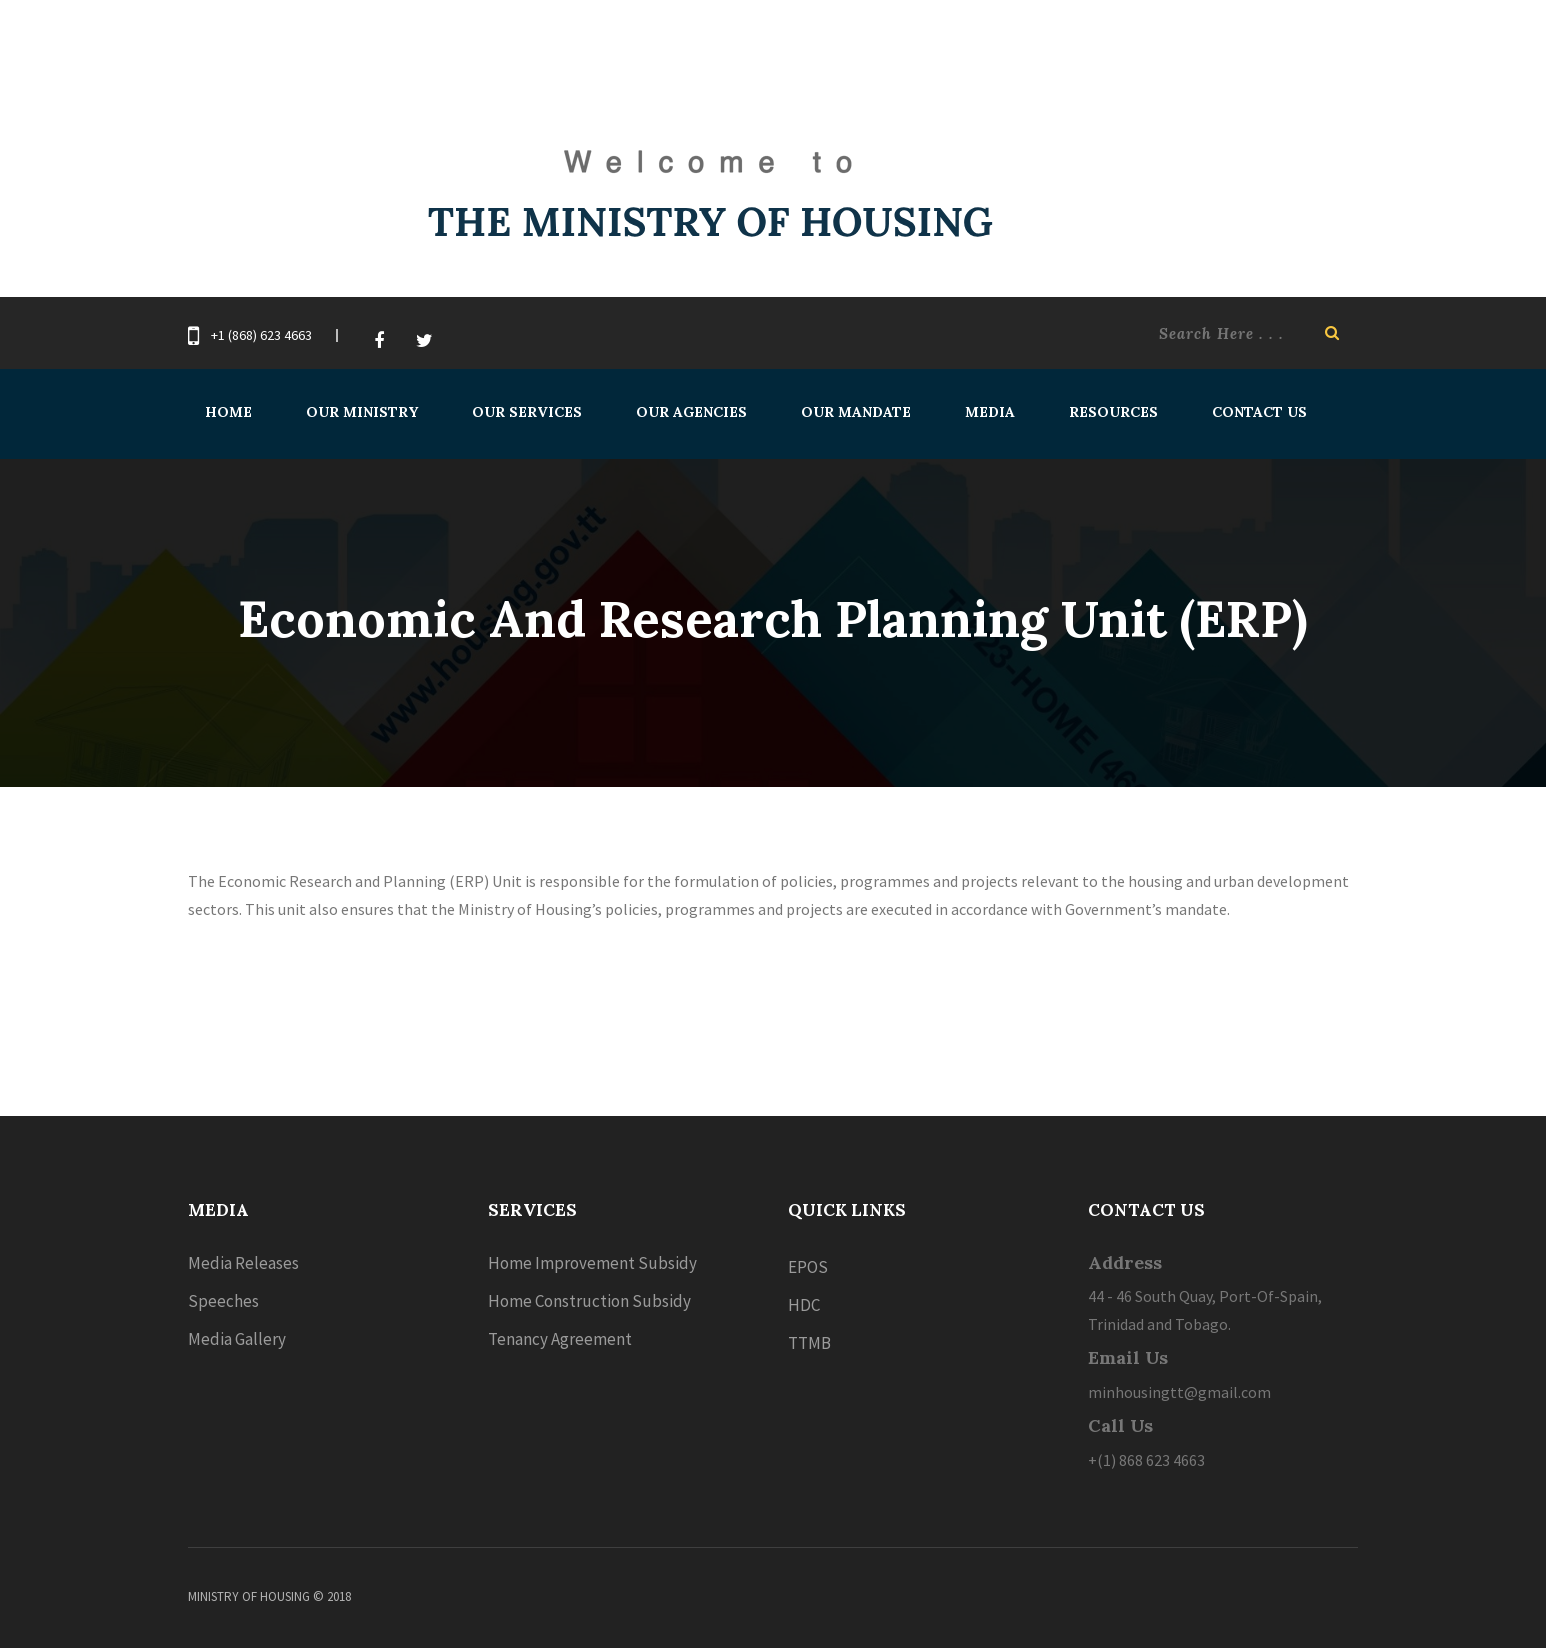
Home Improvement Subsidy (592, 1263)
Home (228, 412)
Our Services (527, 412)
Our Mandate (856, 412)
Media (990, 412)
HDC (804, 1305)
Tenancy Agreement (560, 1339)
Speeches (223, 1301)
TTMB (809, 1343)
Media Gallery (237, 1339)
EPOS (808, 1267)
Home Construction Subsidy (589, 1301)
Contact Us (1259, 412)
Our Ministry (362, 412)
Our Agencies (691, 412)
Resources (1113, 412)
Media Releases (243, 1263)
